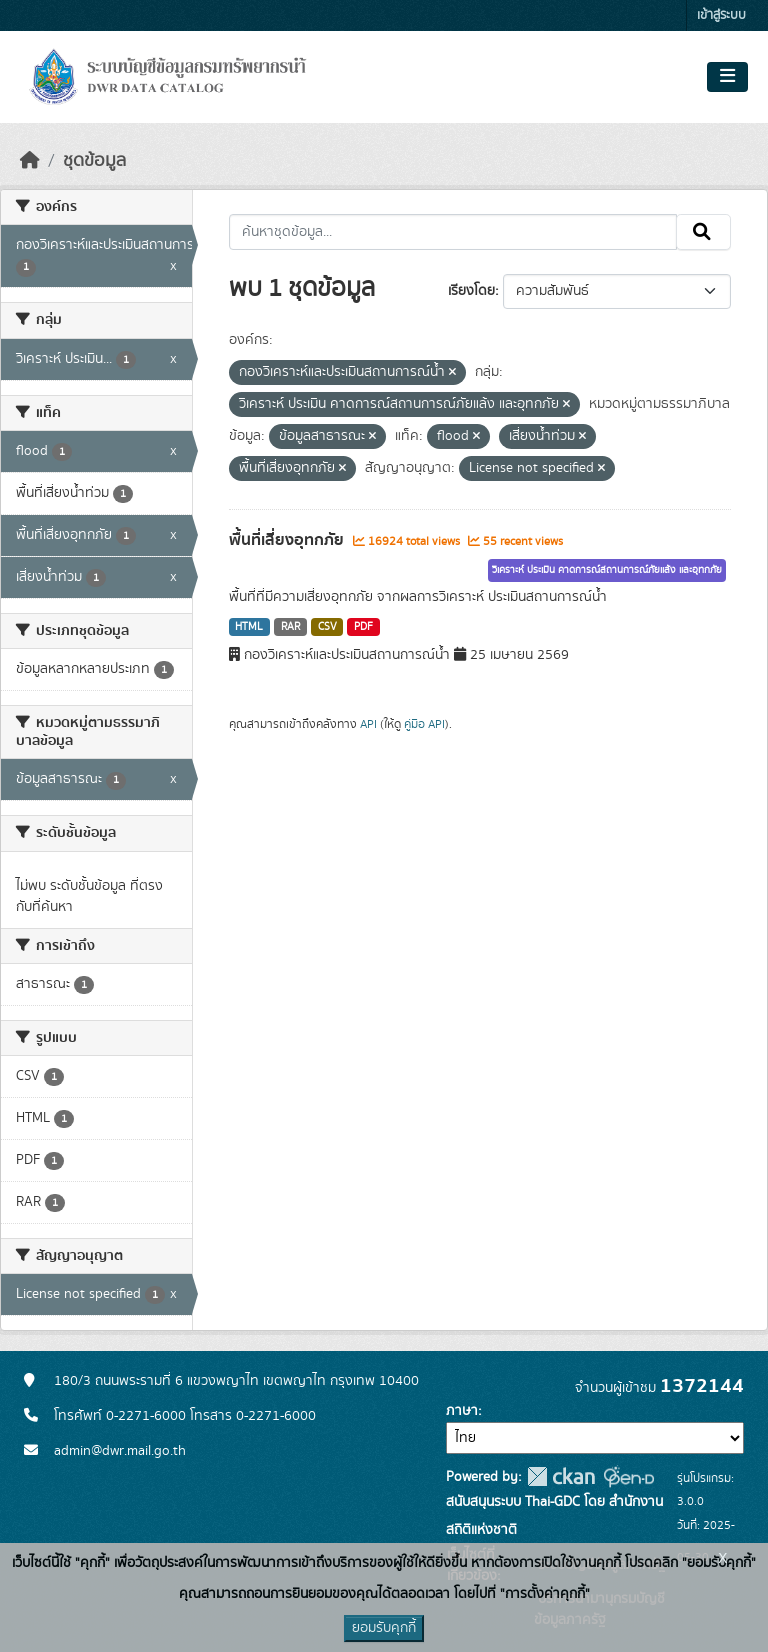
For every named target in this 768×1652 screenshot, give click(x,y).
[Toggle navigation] (727, 77)
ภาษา (462, 1411)
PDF (363, 627)
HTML (249, 627)
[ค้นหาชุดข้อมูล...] (453, 232)
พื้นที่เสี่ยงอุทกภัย (288, 540)
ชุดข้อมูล (94, 161)
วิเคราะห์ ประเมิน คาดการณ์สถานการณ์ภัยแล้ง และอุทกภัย (607, 570)
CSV (327, 627)
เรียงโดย (471, 291)
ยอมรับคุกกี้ (384, 1628)
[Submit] (703, 232)
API (368, 724)
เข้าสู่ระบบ (721, 15)
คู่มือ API (424, 724)
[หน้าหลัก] (30, 161)
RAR (290, 627)
